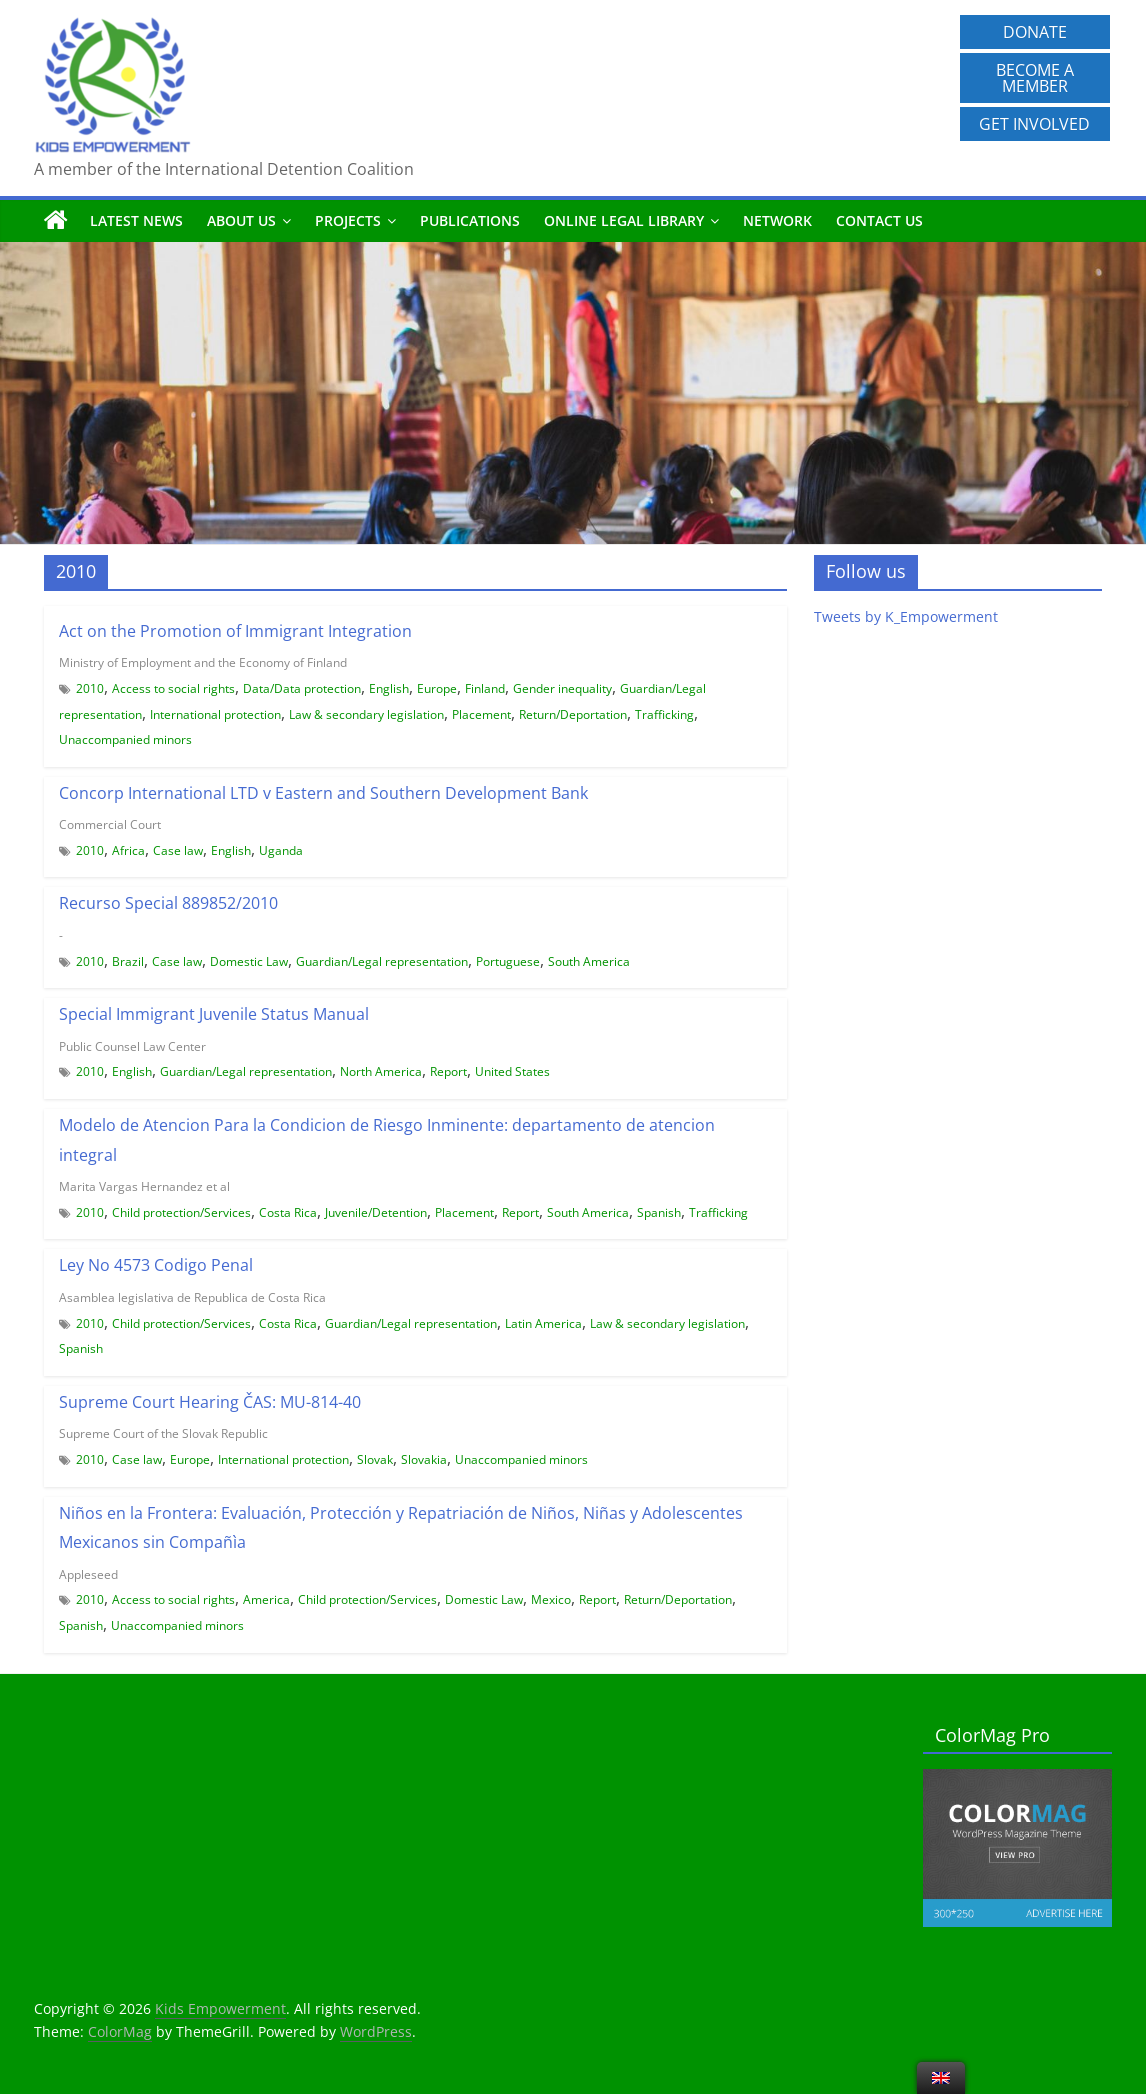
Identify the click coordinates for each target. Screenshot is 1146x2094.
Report (448, 1071)
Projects (348, 220)
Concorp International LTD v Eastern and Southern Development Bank (323, 793)
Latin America (543, 1323)
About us (241, 220)
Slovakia (424, 1459)
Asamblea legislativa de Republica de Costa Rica (192, 1297)
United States (512, 1071)
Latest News (136, 220)
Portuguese (508, 961)
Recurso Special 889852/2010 (168, 903)
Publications (470, 220)
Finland (485, 688)
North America (381, 1071)
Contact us (879, 220)
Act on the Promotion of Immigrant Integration (235, 631)
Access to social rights (173, 688)
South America (589, 961)
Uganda (281, 850)
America (266, 1599)
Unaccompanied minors (125, 739)
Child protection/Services (181, 1212)
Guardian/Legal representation (382, 961)
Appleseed (88, 1574)
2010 (90, 688)
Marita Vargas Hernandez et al (144, 1186)
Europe (437, 688)
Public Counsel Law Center (132, 1046)
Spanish (659, 1212)
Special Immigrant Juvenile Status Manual (214, 1014)
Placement (481, 714)
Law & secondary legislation (366, 714)
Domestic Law (249, 961)
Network (777, 220)
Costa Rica (288, 1212)
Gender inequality (562, 688)
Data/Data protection (302, 688)
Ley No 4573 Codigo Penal (156, 1265)
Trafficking (664, 714)
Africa (128, 850)
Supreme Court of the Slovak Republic (163, 1433)
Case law (178, 850)
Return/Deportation (573, 714)
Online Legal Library (624, 220)
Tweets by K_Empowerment (906, 616)
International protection (215, 714)
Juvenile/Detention (376, 1212)
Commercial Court (110, 824)
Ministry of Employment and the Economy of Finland (203, 662)
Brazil (128, 961)
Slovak (375, 1459)
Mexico (551, 1599)
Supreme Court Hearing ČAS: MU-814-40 (210, 1402)
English (389, 688)
